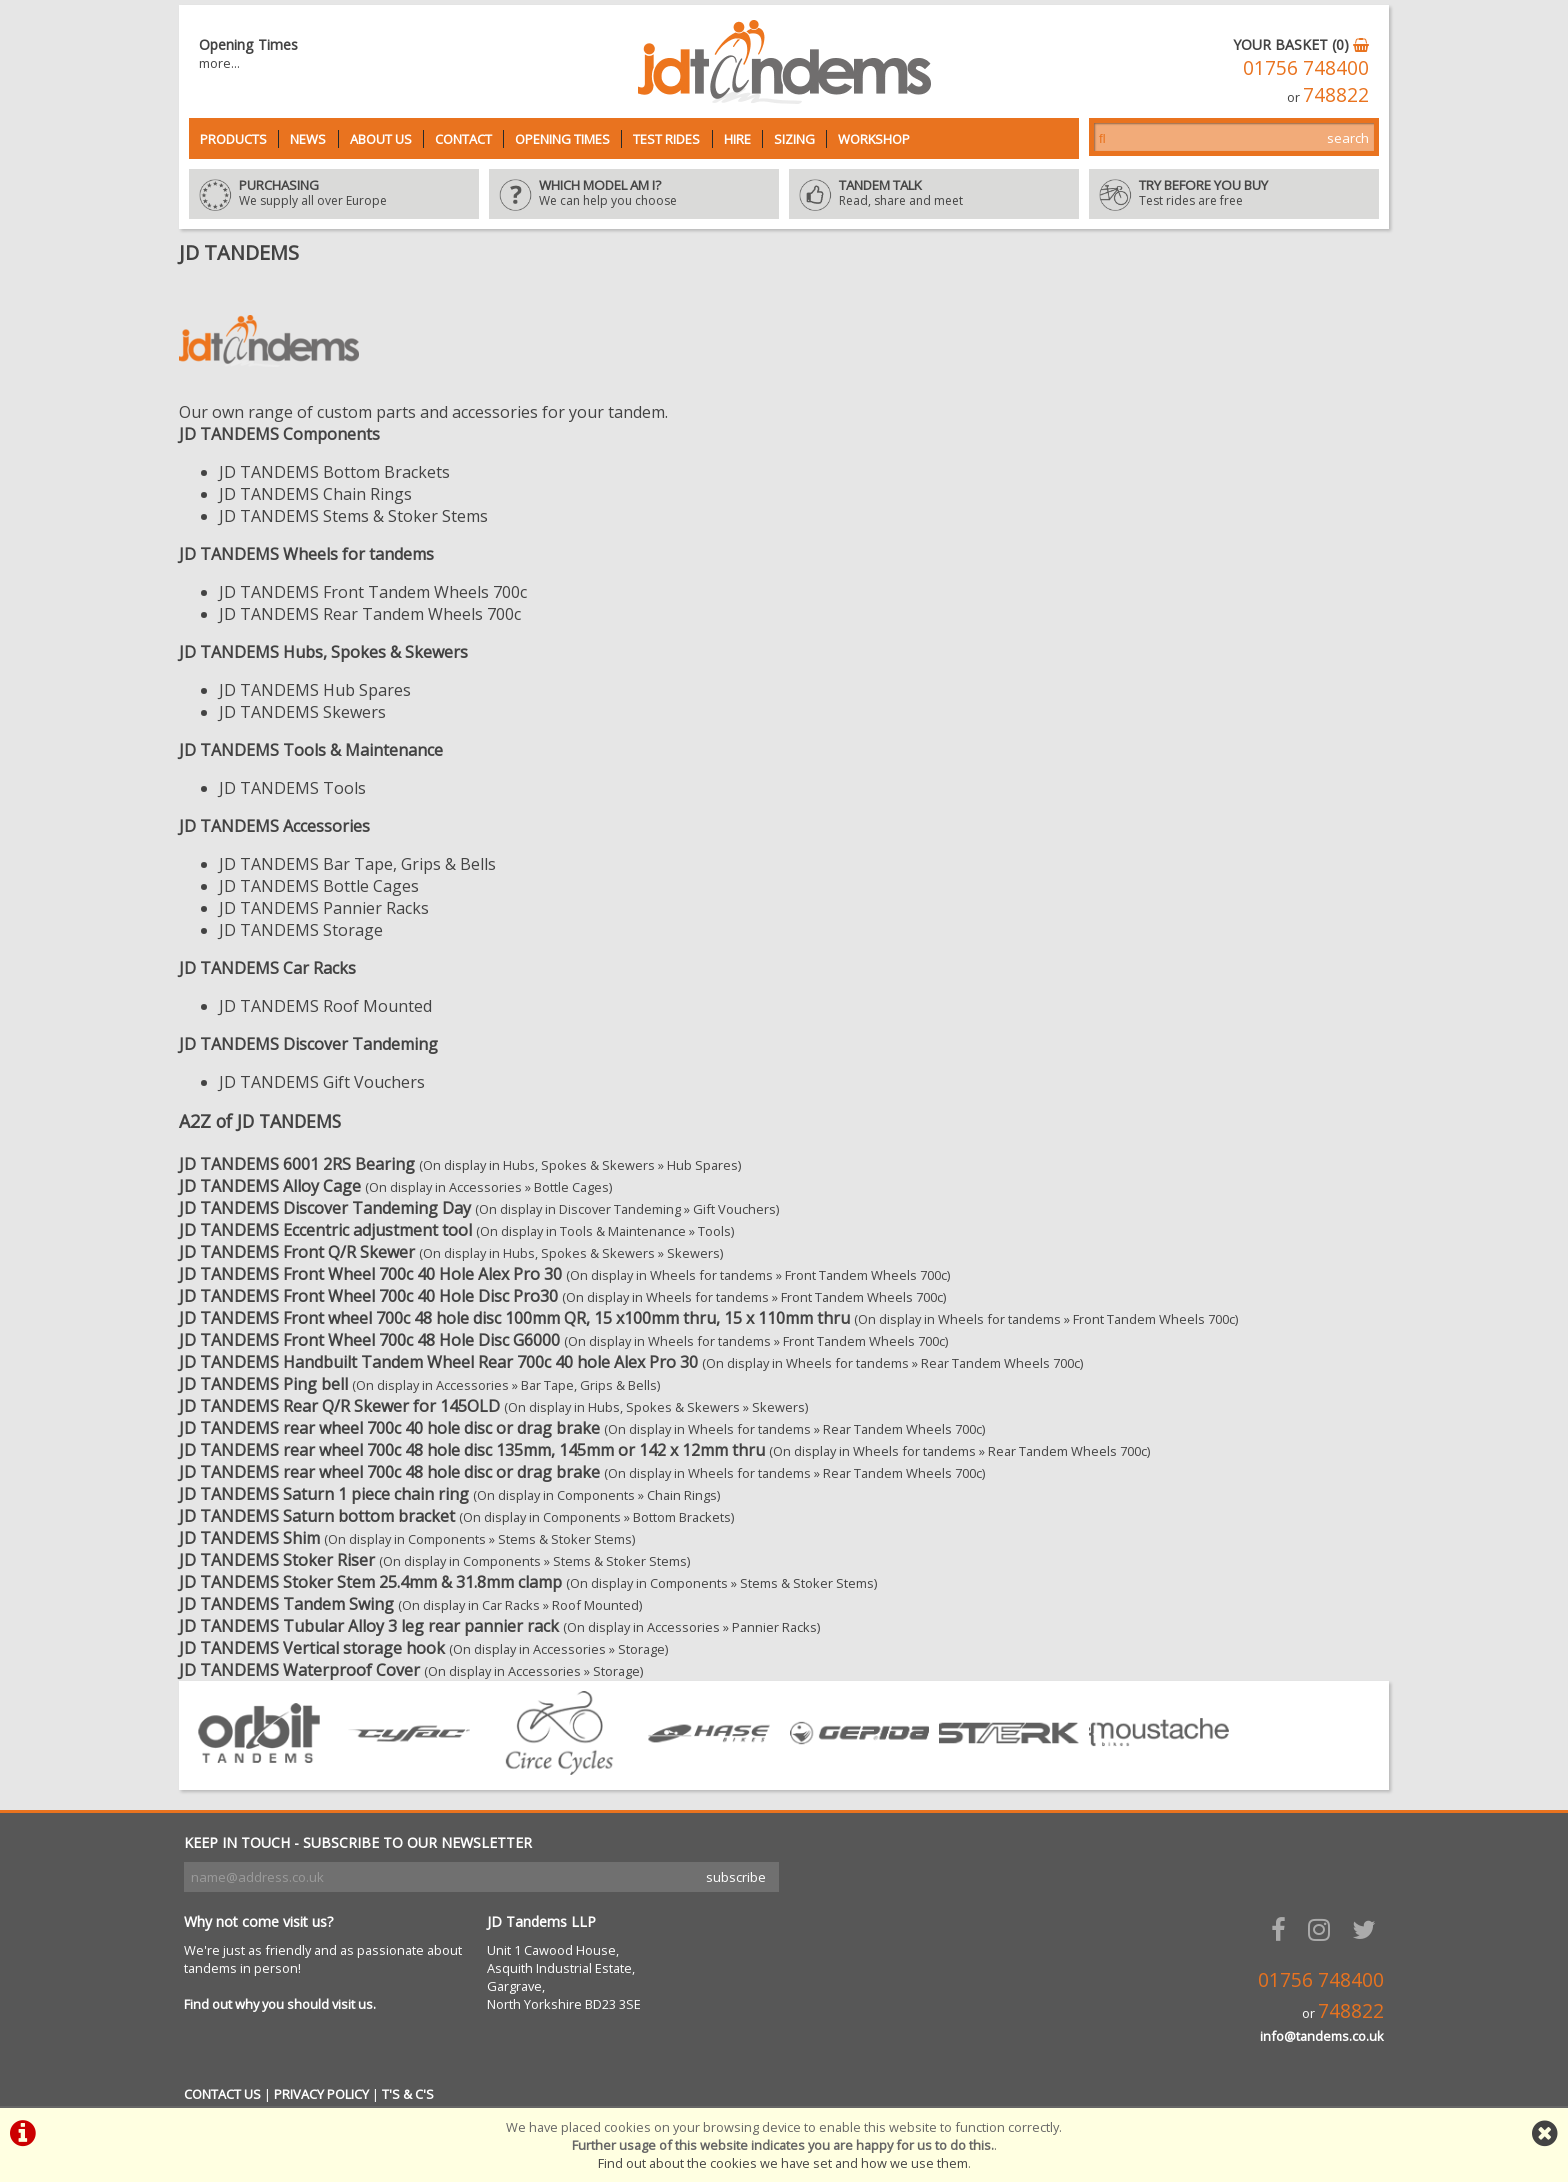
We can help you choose (634, 194)
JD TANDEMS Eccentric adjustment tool (325, 1230)
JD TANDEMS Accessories (274, 826)
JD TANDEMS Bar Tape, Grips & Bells (357, 864)
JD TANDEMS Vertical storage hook (312, 1648)
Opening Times (562, 139)
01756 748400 (1306, 67)
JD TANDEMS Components (279, 434)
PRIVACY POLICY (321, 2094)
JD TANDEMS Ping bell (263, 1384)
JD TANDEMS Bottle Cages (319, 886)
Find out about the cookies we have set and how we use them (783, 2163)
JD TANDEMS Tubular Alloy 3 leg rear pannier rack (369, 1626)
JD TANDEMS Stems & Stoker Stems (353, 516)
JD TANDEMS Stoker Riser (277, 1560)
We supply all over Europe (334, 194)
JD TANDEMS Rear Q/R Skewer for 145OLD (339, 1406)
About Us (381, 139)
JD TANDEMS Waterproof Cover (299, 1670)
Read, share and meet (934, 194)
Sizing (794, 139)
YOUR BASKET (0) (1301, 44)
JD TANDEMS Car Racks (267, 968)
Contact (463, 139)
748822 (1336, 94)
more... (219, 63)
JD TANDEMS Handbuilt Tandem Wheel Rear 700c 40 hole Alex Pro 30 (438, 1362)
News (308, 139)
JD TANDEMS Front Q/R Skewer (297, 1252)
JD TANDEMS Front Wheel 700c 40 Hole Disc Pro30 (368, 1296)
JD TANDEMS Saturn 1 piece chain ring (324, 1494)
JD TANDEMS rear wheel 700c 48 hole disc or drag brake (389, 1472)
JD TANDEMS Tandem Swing (286, 1604)
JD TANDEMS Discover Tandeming (308, 1044)
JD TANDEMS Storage (301, 930)
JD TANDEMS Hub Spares (315, 690)
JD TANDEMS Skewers (302, 712)
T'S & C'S (408, 2094)
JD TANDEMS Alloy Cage (270, 1186)
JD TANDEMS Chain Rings (315, 494)
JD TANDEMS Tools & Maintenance (311, 750)
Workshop (874, 139)
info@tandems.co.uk (1322, 2036)
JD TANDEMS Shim (249, 1538)
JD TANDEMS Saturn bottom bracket (317, 1516)
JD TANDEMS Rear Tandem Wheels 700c (370, 614)
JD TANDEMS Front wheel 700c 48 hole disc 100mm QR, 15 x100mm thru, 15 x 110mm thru (514, 1318)
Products (233, 139)
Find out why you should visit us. (280, 2004)
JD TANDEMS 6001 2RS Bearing (297, 1164)
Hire (737, 139)
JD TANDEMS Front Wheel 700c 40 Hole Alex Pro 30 (370, 1274)
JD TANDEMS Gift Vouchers (322, 1082)
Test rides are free (1234, 194)
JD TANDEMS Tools (292, 788)
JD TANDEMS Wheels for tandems (306, 554)
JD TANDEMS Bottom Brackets (334, 472)
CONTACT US (222, 2094)
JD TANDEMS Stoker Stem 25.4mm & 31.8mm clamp (370, 1582)
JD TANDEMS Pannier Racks (324, 908)
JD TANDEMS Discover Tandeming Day (325, 1208)
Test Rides (666, 139)
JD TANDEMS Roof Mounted (325, 1006)
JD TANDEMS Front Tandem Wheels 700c (373, 592)
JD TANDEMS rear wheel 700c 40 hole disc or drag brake (389, 1428)
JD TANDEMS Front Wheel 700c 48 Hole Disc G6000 (369, 1340)
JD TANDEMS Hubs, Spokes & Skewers (323, 652)
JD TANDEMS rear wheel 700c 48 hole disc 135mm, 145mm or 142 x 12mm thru (472, 1450)
